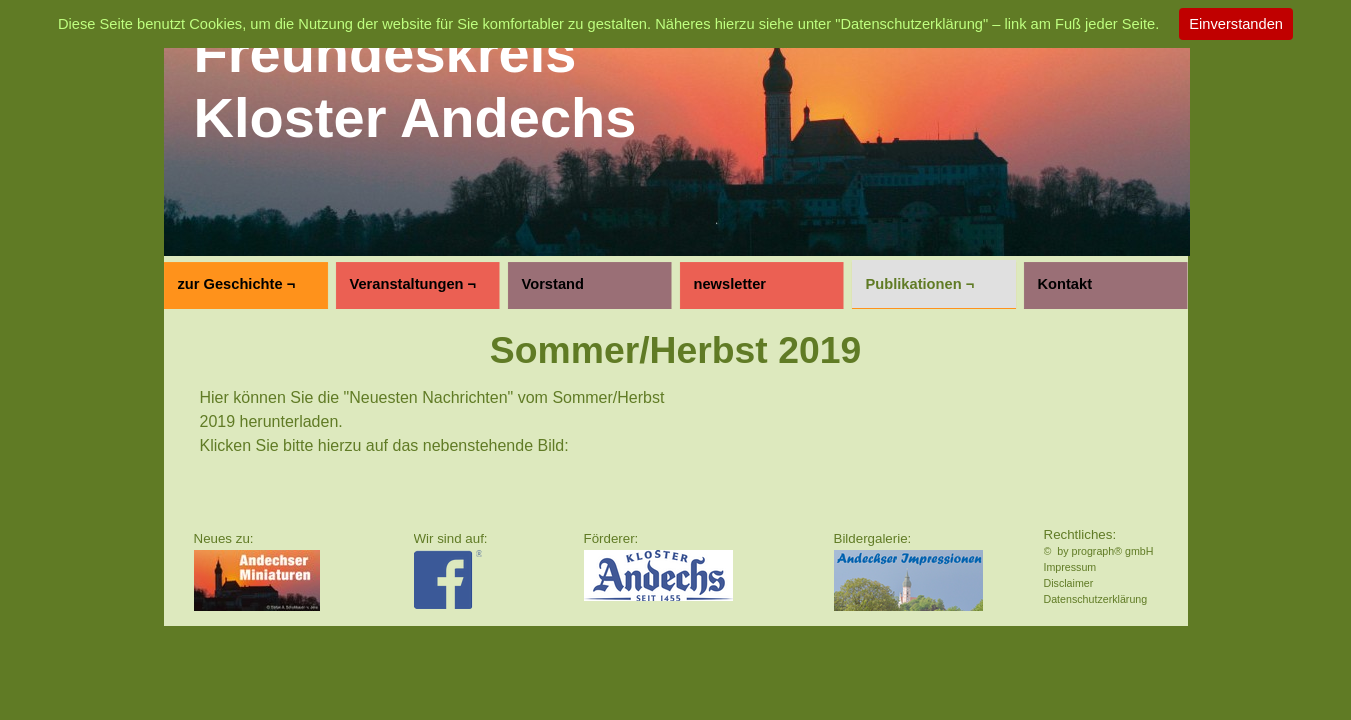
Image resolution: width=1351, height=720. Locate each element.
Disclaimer (1069, 583)
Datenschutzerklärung (1096, 599)
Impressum (1070, 567)
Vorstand (553, 284)
